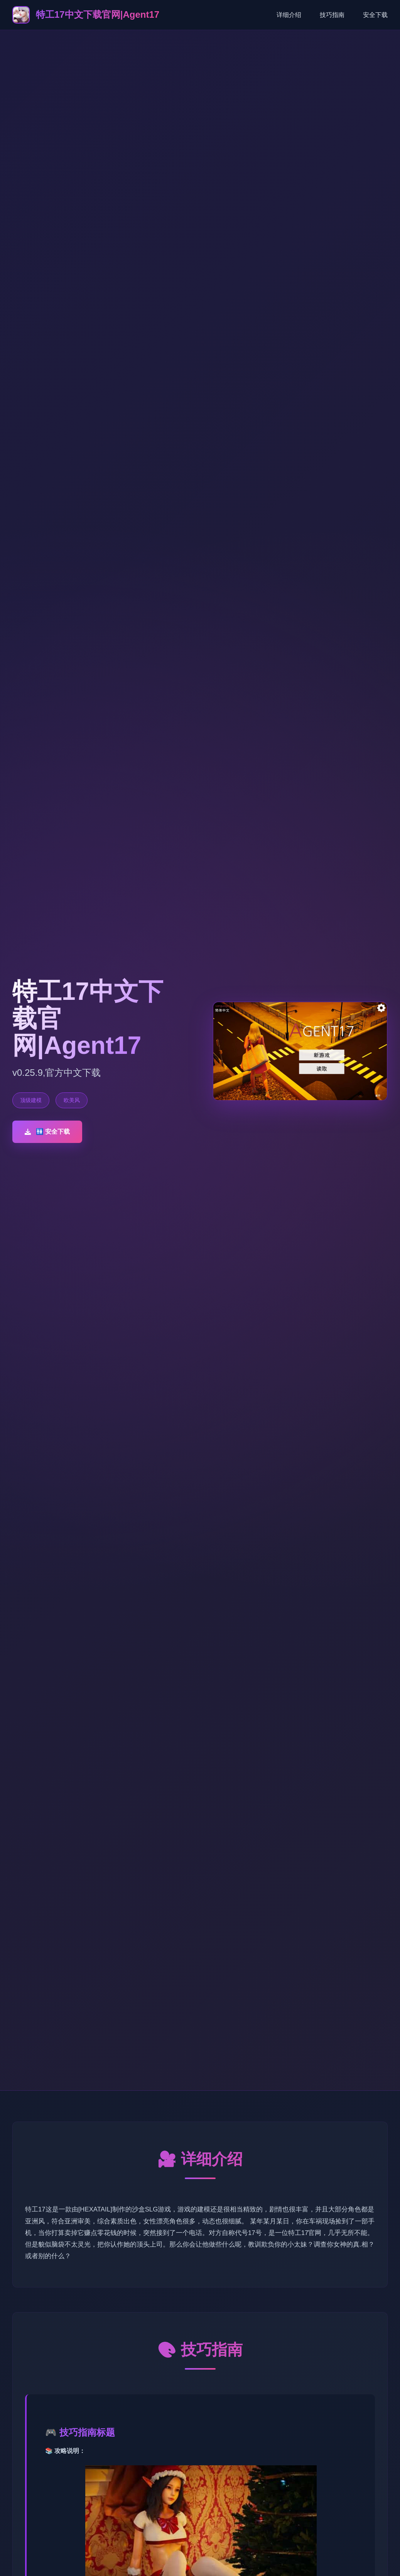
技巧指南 (332, 15)
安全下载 (375, 15)
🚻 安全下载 (47, 1131)
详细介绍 (289, 15)
